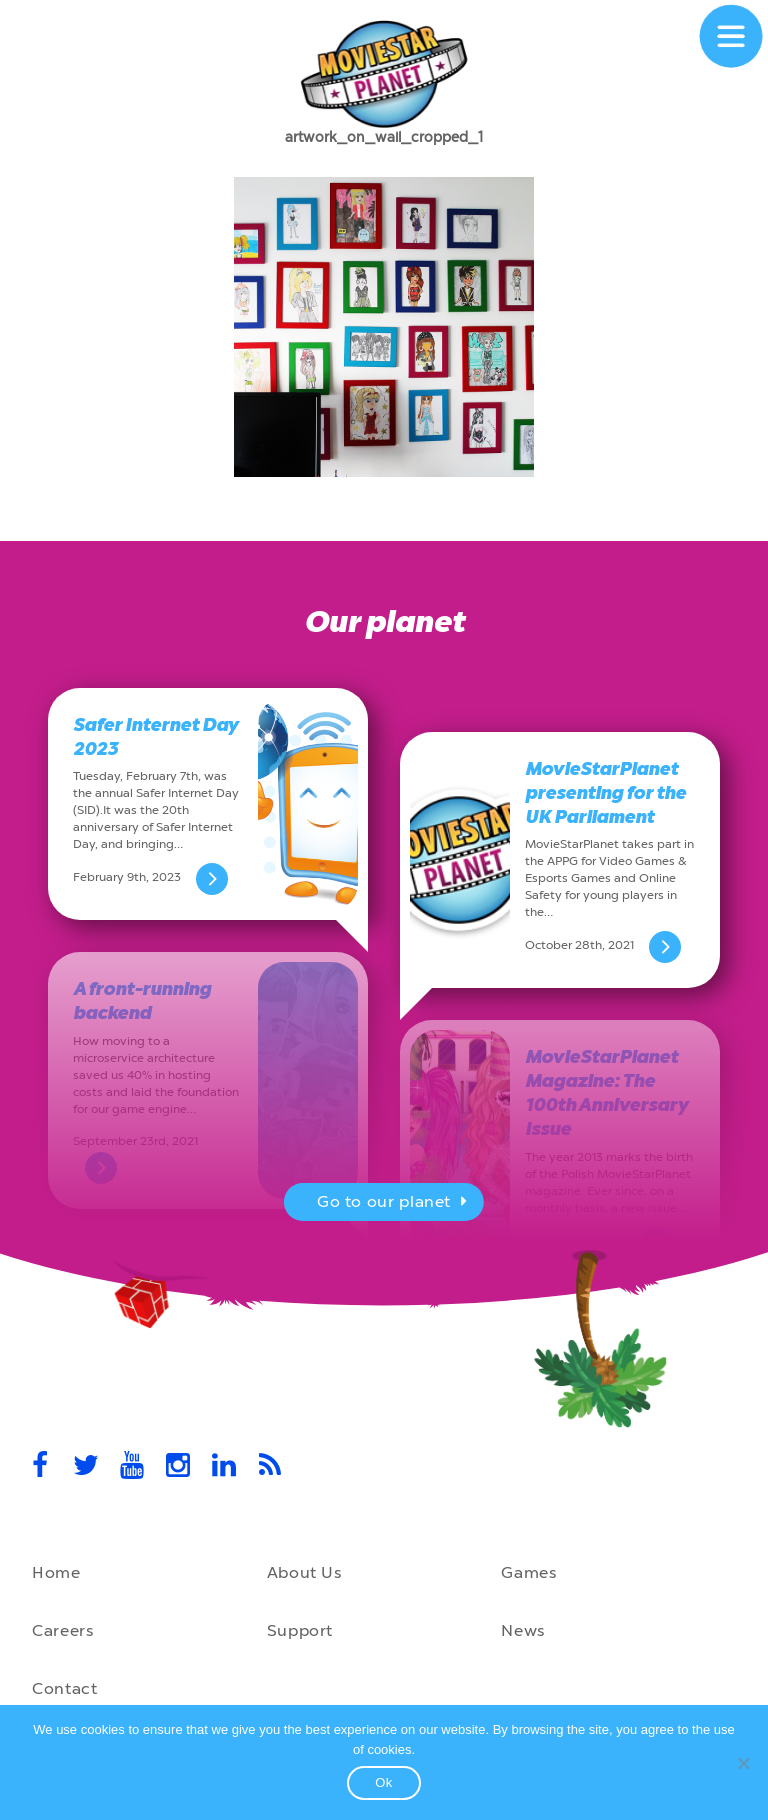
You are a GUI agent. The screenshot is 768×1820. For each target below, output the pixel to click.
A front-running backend (142, 1001)
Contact (64, 1688)
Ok (384, 1782)
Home (56, 1572)
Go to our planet (394, 1204)
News (523, 1630)
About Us (304, 1572)
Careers (62, 1630)
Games (528, 1572)
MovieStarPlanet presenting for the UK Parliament (605, 793)
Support (300, 1630)
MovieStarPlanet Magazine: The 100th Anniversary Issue (606, 1093)
